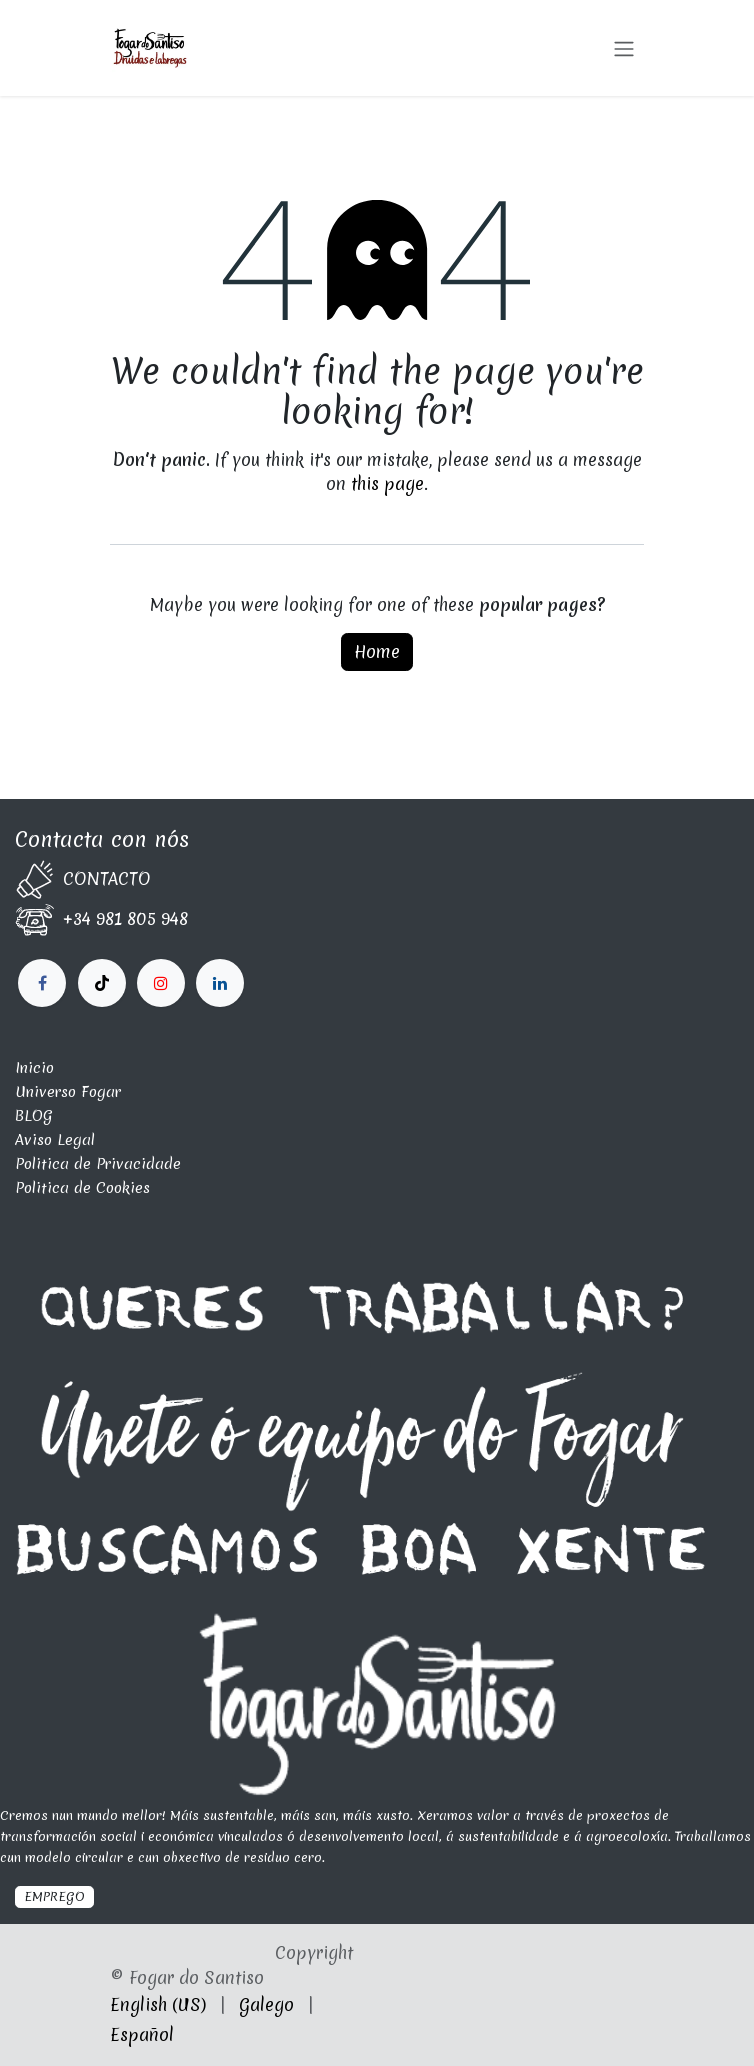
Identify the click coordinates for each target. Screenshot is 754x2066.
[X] (102, 983)
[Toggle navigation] (624, 47)
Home (377, 651)
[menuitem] (158, 2005)
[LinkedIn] (161, 983)
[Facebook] (42, 983)
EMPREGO (54, 1896)
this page (387, 483)
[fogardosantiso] (220, 983)
